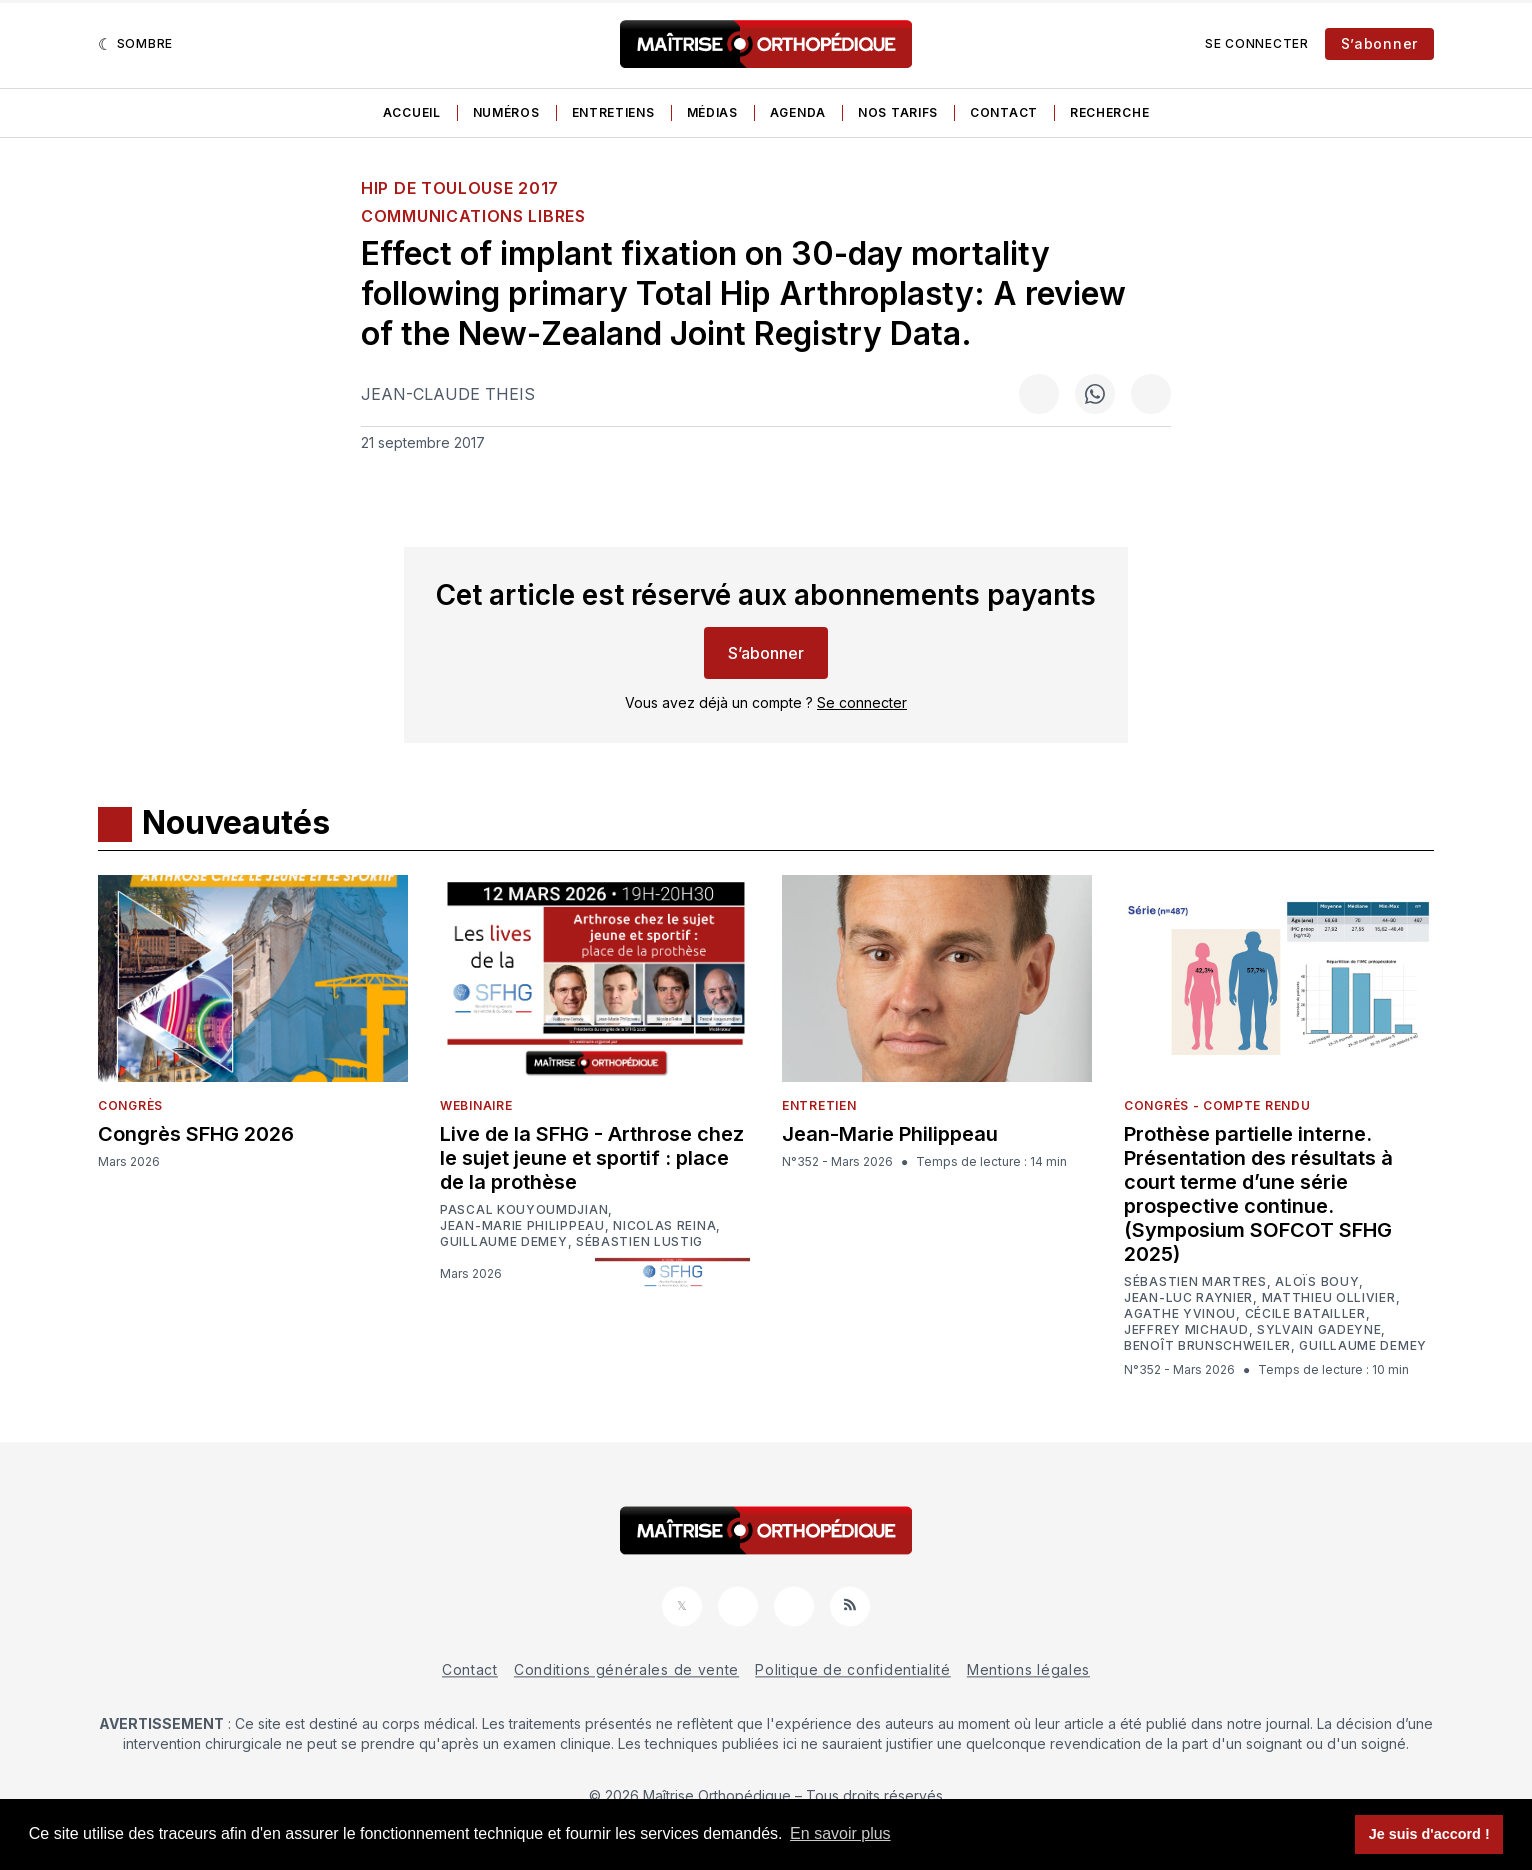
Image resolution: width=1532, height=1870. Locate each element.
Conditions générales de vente (626, 1669)
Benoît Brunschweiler (1207, 1346)
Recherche (1109, 112)
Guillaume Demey (504, 1242)
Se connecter (1256, 43)
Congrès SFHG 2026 (196, 1134)
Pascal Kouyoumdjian (524, 1210)
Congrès (130, 1105)
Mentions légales (1028, 1669)
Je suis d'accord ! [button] (1429, 1834)
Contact (1004, 112)
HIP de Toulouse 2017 (460, 188)
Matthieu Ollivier (1329, 1298)
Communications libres (473, 216)
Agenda (798, 112)
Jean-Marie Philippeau (522, 1226)
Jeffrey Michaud (1186, 1330)
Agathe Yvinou (1180, 1314)
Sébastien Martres (1195, 1282)
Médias (712, 112)
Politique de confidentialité (853, 1669)
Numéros (506, 112)
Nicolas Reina (664, 1226)
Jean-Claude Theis (448, 394)
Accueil (412, 112)
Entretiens (613, 112)
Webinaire (476, 1105)
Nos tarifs (898, 112)
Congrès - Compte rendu (1217, 1105)
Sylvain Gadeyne (1319, 1330)
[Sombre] (135, 44)
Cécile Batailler (1305, 1314)
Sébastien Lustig (639, 1242)
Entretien (819, 1105)
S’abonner (1379, 43)
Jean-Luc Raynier (1188, 1298)
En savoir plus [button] (840, 1833)
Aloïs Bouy (1317, 1282)
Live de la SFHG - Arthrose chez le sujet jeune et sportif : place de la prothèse (592, 1158)
